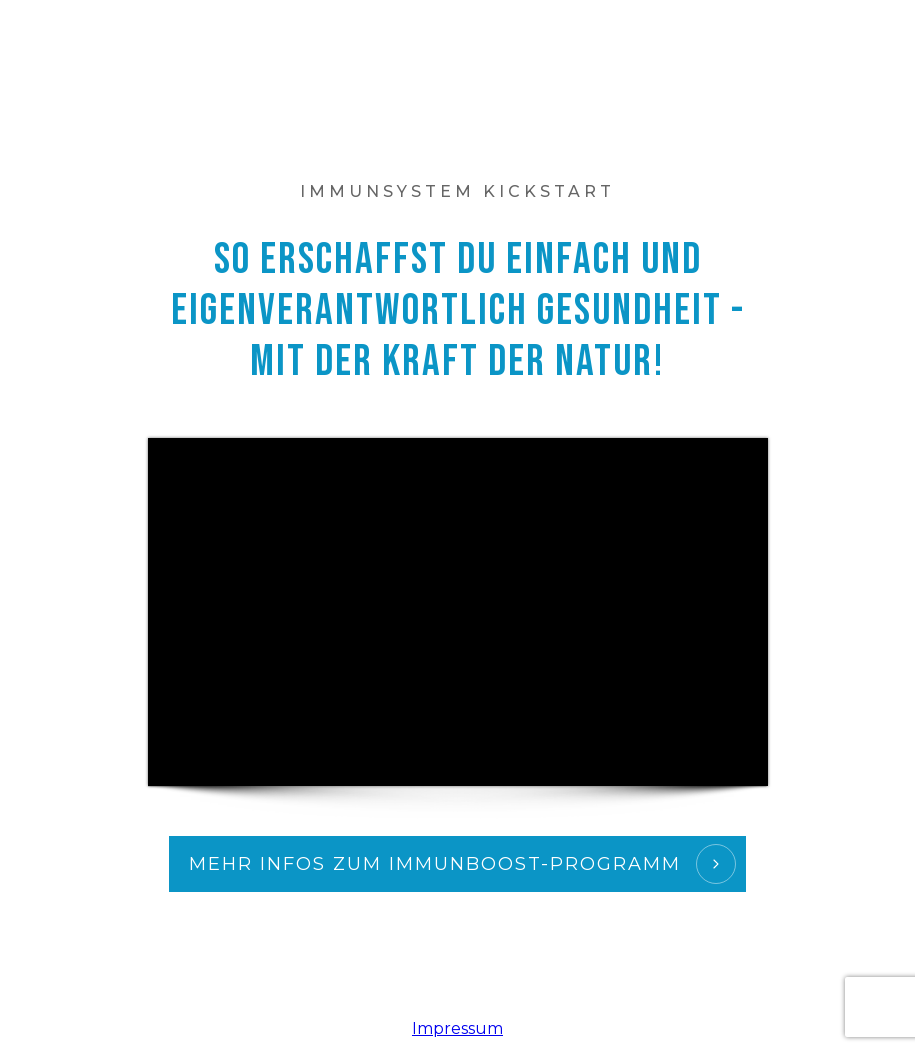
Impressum (457, 1028)
